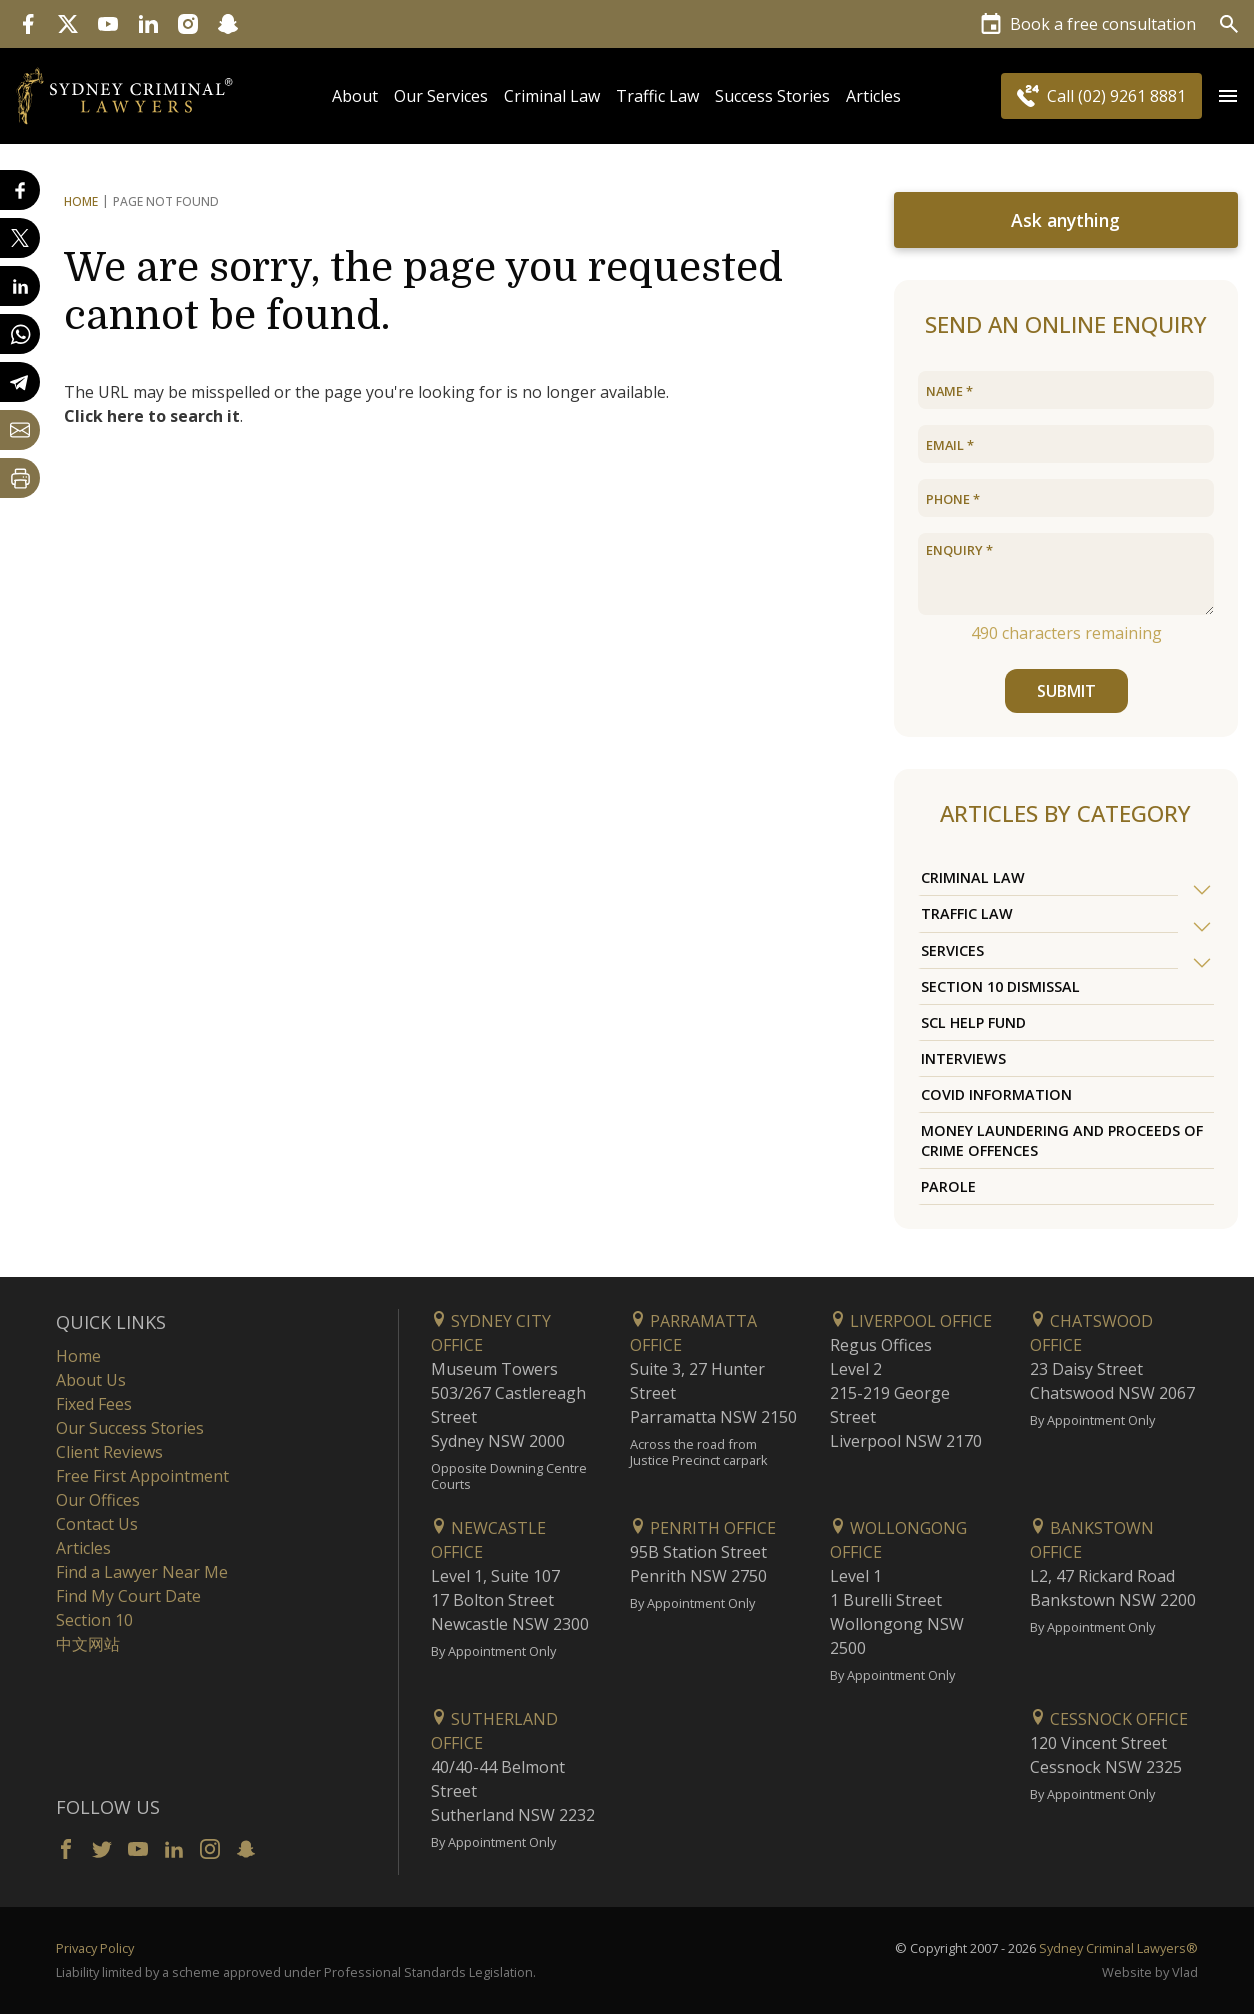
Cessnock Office (1109, 1719)
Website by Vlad (1150, 1972)
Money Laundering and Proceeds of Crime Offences (1062, 1140)
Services (952, 950)
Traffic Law (657, 96)
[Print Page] (20, 478)
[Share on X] (20, 238)
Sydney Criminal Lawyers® (1118, 1948)
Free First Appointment (142, 1476)
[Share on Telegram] (20, 382)
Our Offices (98, 1500)
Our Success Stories (130, 1428)
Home (81, 201)
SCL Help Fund (973, 1022)
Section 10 (94, 1620)
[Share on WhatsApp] (20, 334)
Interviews (963, 1058)
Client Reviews (109, 1452)
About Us (91, 1380)
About (355, 96)
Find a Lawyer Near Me (142, 1572)
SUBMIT (1065, 691)
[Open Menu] (1228, 96)
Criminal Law (552, 96)
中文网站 (88, 1644)
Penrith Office (703, 1528)
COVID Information (996, 1094)
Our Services (441, 96)
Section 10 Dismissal (1000, 986)
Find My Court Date (128, 1596)
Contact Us (97, 1524)
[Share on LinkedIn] (20, 286)
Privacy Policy (95, 1948)
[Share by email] (20, 430)
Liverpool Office (911, 1321)
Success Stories (772, 96)
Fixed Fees (94, 1404)
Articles (873, 96)
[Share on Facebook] (20, 190)
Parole (948, 1186)
